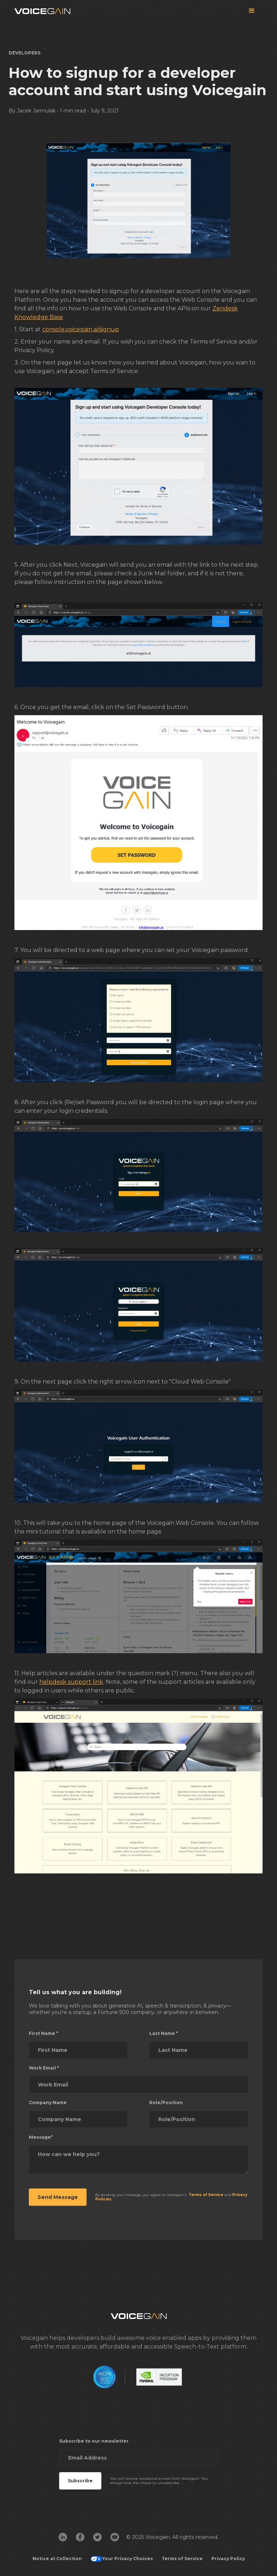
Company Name (48, 2102)
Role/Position (166, 2102)
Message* (41, 2137)
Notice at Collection (57, 2558)
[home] (42, 10)
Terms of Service (182, 2558)
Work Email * (44, 2068)
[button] (252, 11)
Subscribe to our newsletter (94, 2441)
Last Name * (163, 2033)
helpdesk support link (71, 1681)
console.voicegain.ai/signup (80, 329)
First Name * (43, 2033)
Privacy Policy (228, 2558)
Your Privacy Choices (122, 2558)
